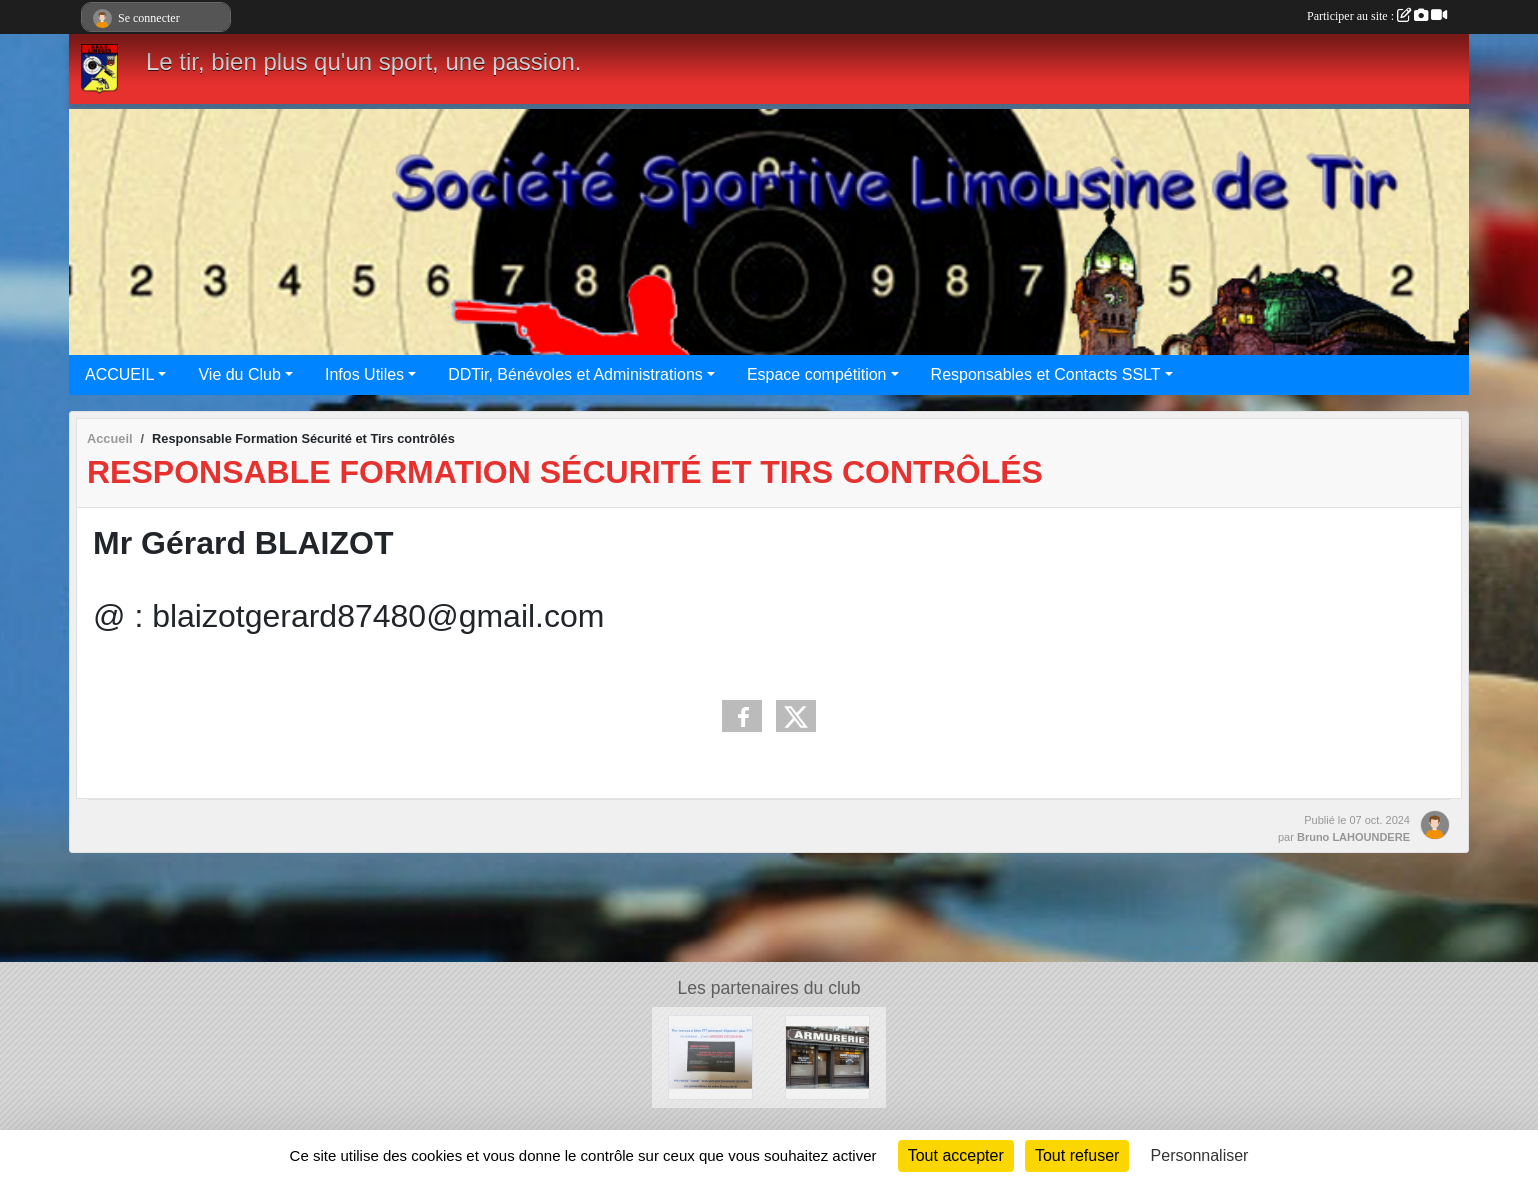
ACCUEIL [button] (119, 374)
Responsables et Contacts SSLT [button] (1046, 374)
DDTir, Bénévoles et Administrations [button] (575, 374)
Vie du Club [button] (239, 374)
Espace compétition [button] (817, 374)
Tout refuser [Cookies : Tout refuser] (1077, 1155)
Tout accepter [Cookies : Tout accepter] (956, 1155)
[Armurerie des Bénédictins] (827, 1056)
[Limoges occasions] (710, 1056)
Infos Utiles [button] (364, 374)
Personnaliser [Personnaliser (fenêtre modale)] (1200, 1155)
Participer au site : (1377, 16)
